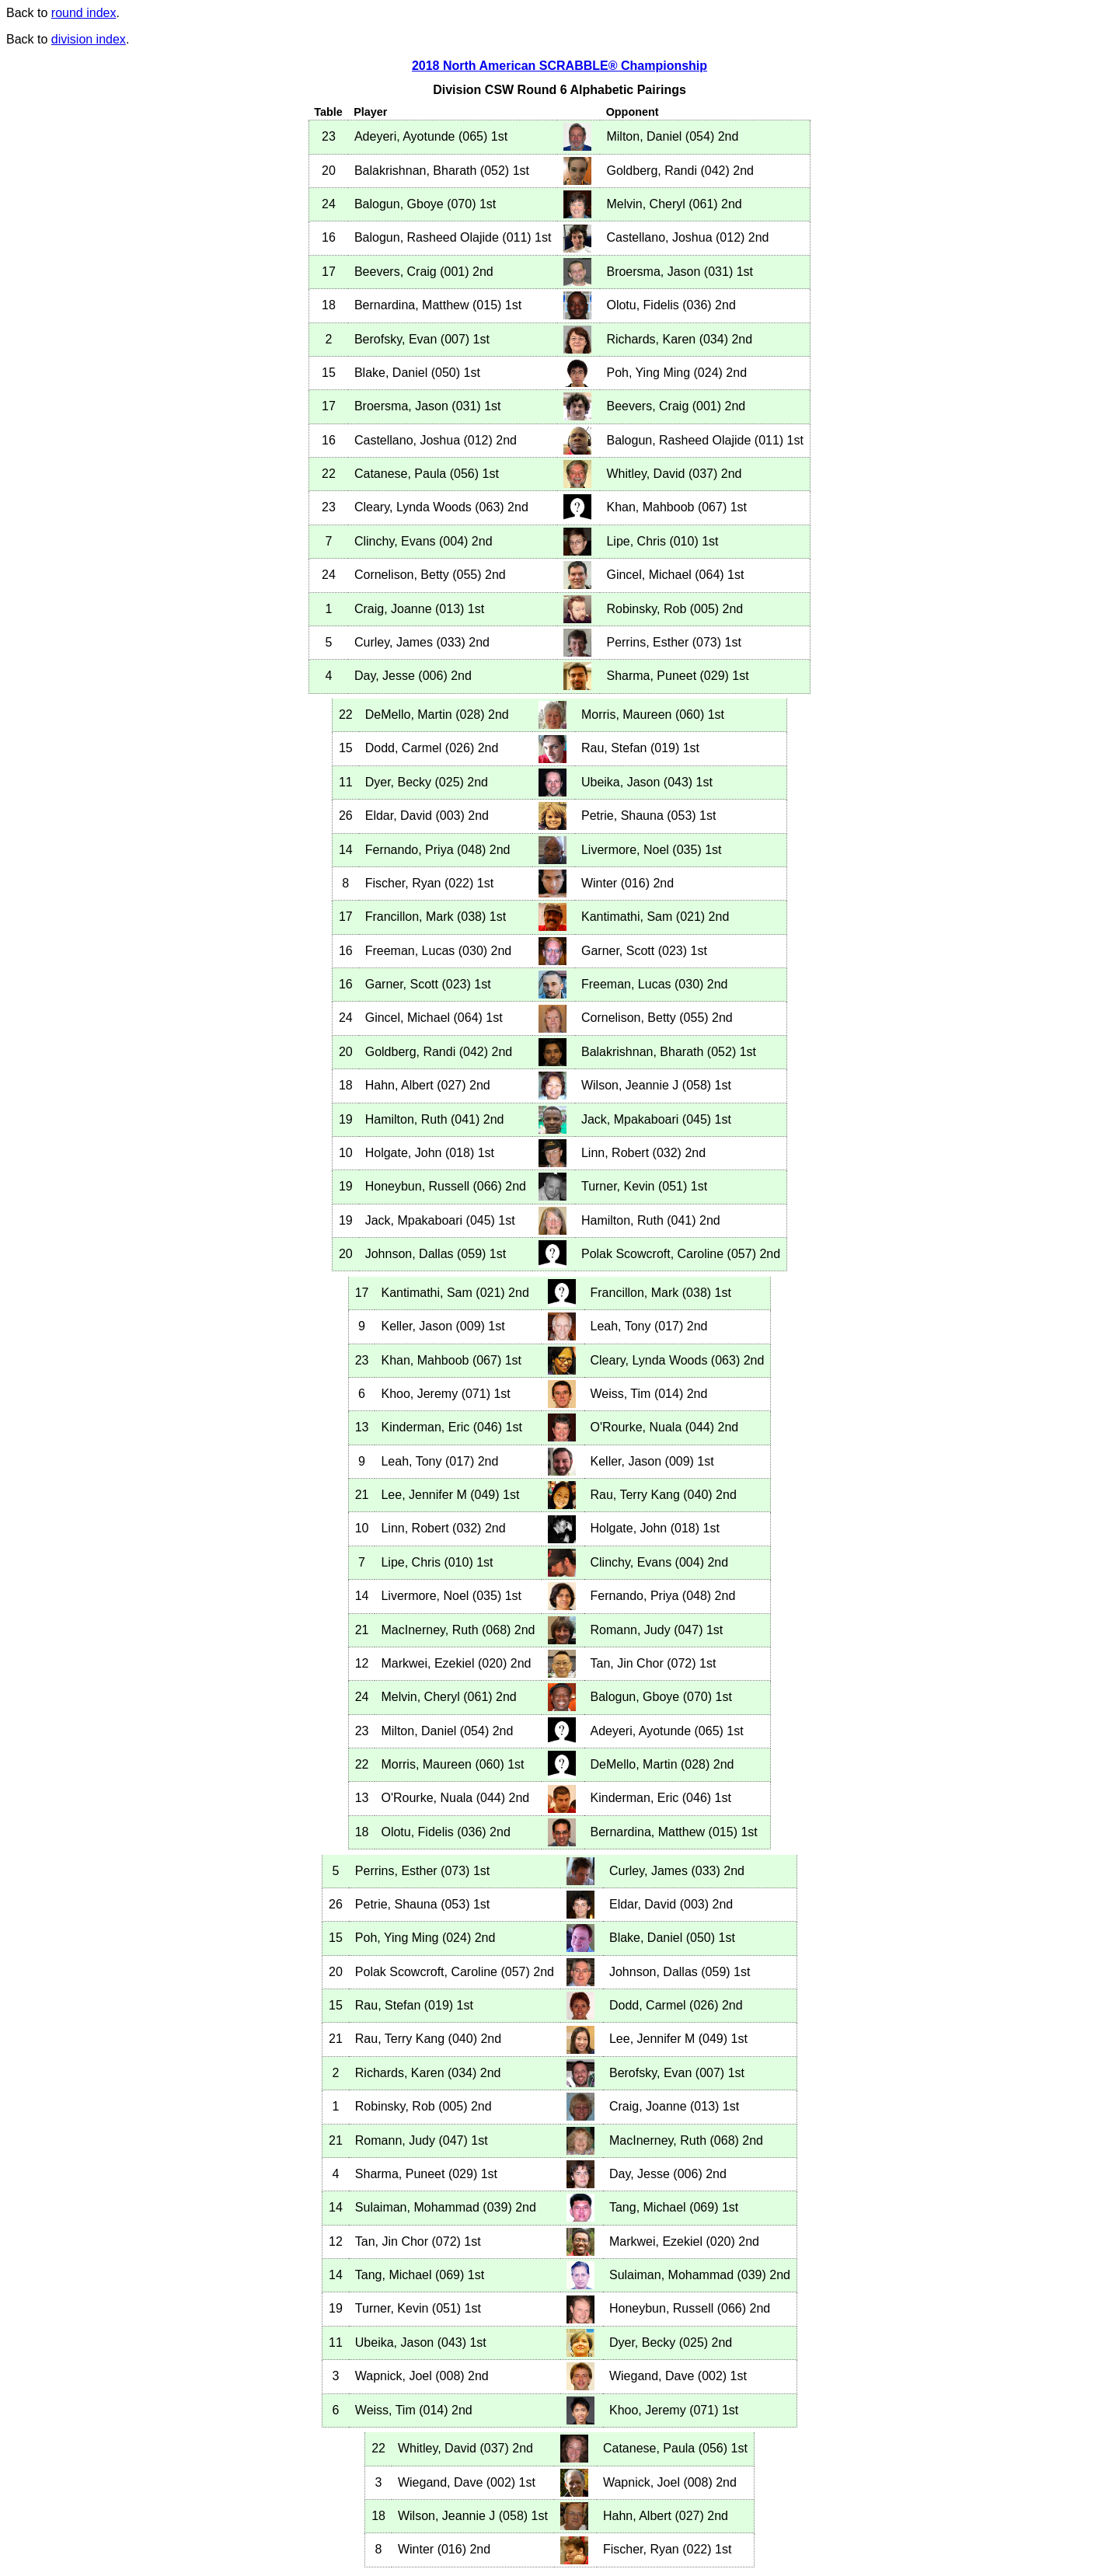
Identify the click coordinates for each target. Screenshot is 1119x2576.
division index (88, 39)
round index (84, 12)
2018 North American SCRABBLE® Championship (559, 65)
